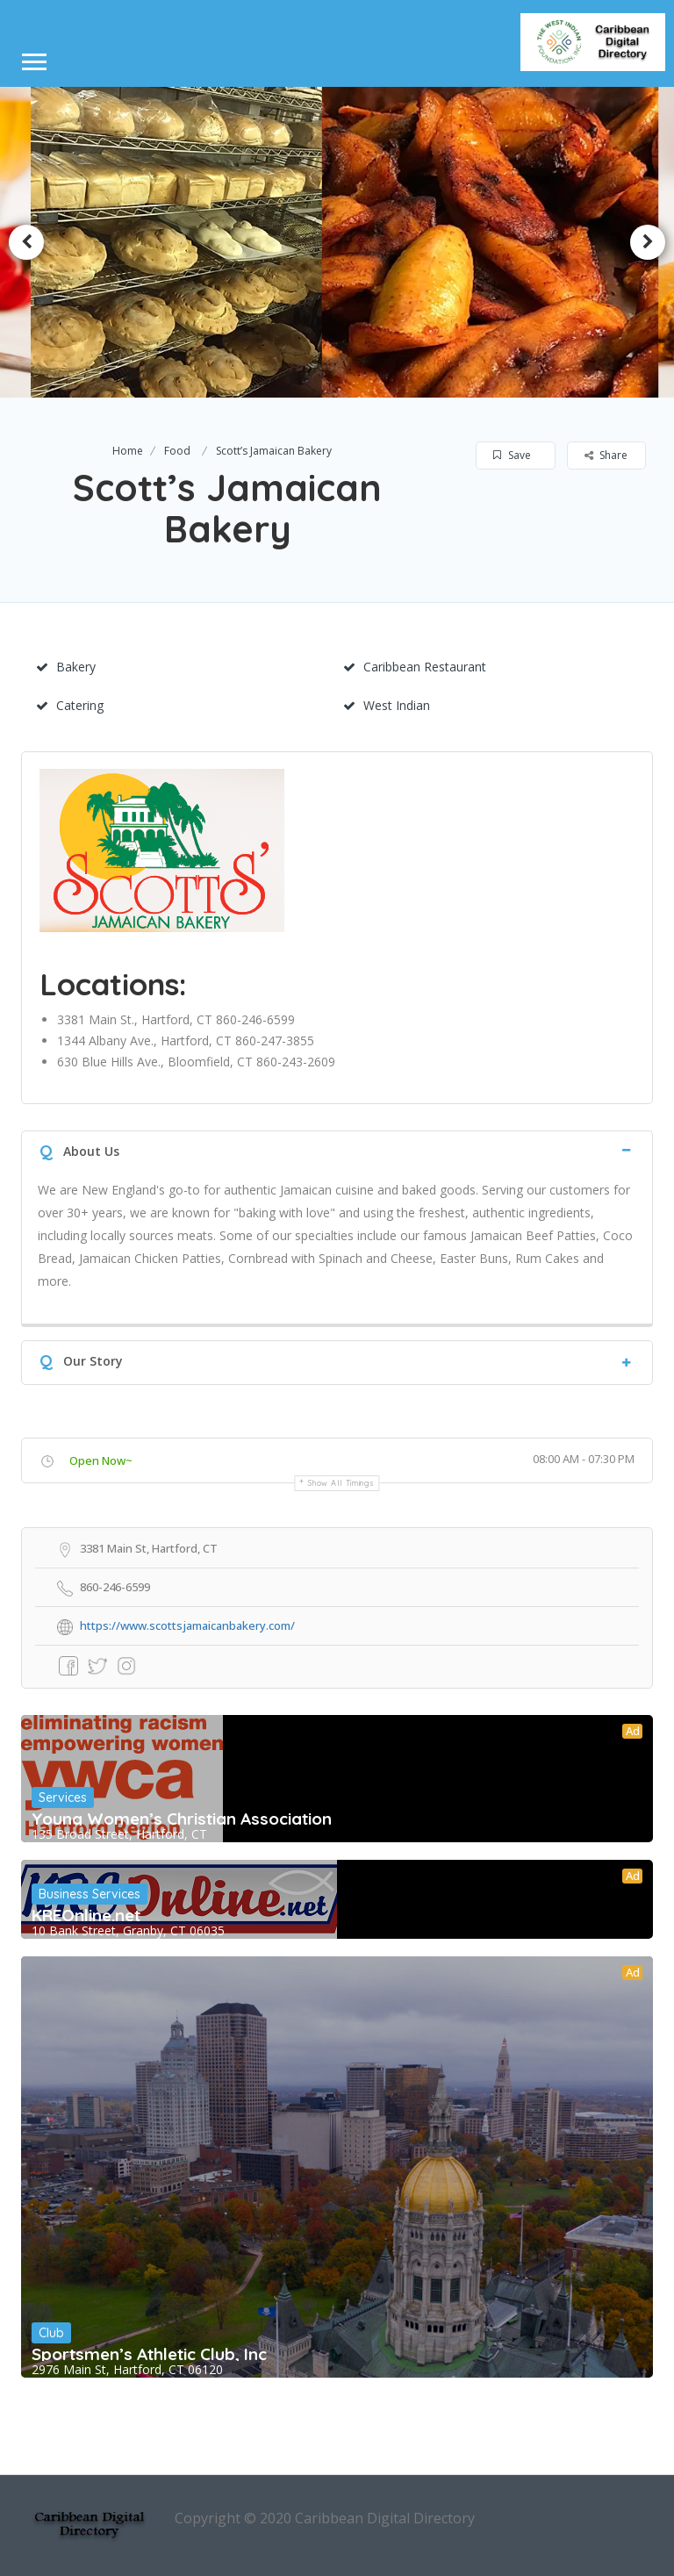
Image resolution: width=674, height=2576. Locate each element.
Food (177, 450)
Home (127, 450)
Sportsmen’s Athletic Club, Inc (149, 2354)
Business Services (89, 1894)
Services (63, 1797)
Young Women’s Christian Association (182, 1819)
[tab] (337, 1149)
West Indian (386, 705)
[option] (184, 242)
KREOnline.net (86, 1915)
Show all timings (341, 1483)
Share (605, 455)
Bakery (66, 666)
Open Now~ (101, 1460)
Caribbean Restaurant (414, 666)
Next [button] (647, 242)
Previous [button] (26, 242)
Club (51, 2333)
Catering (70, 705)
